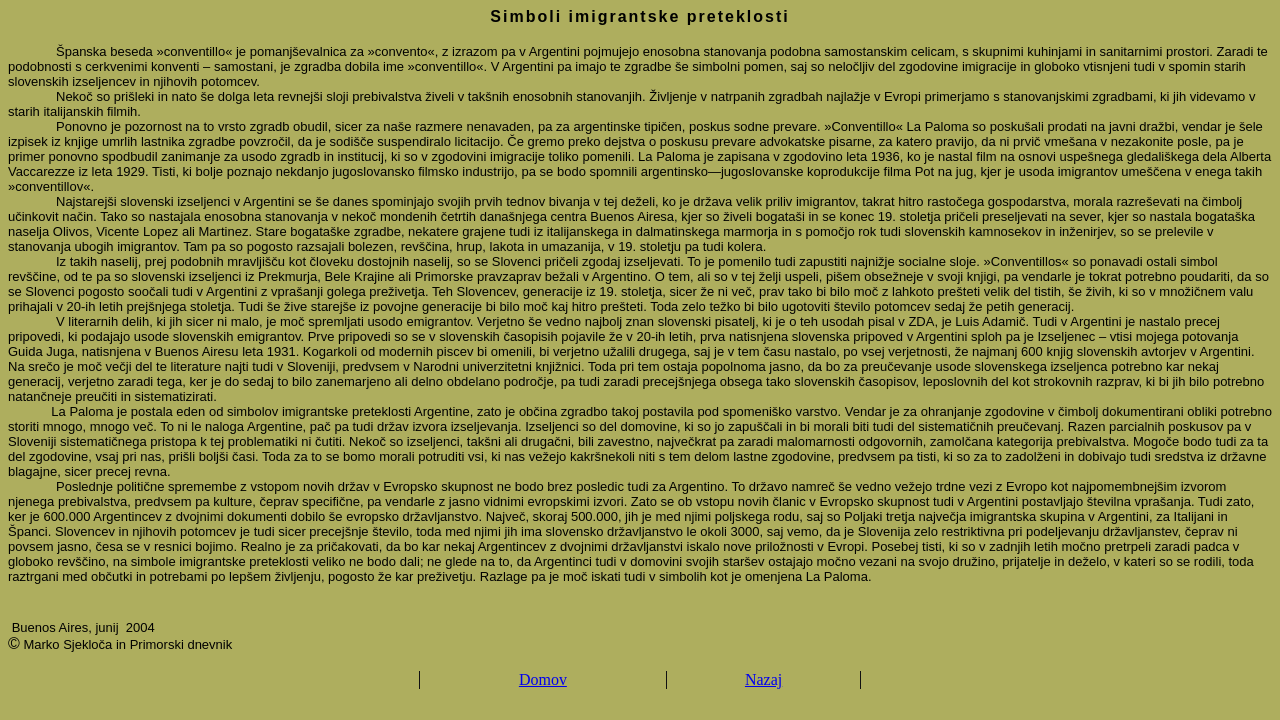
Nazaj (763, 679)
